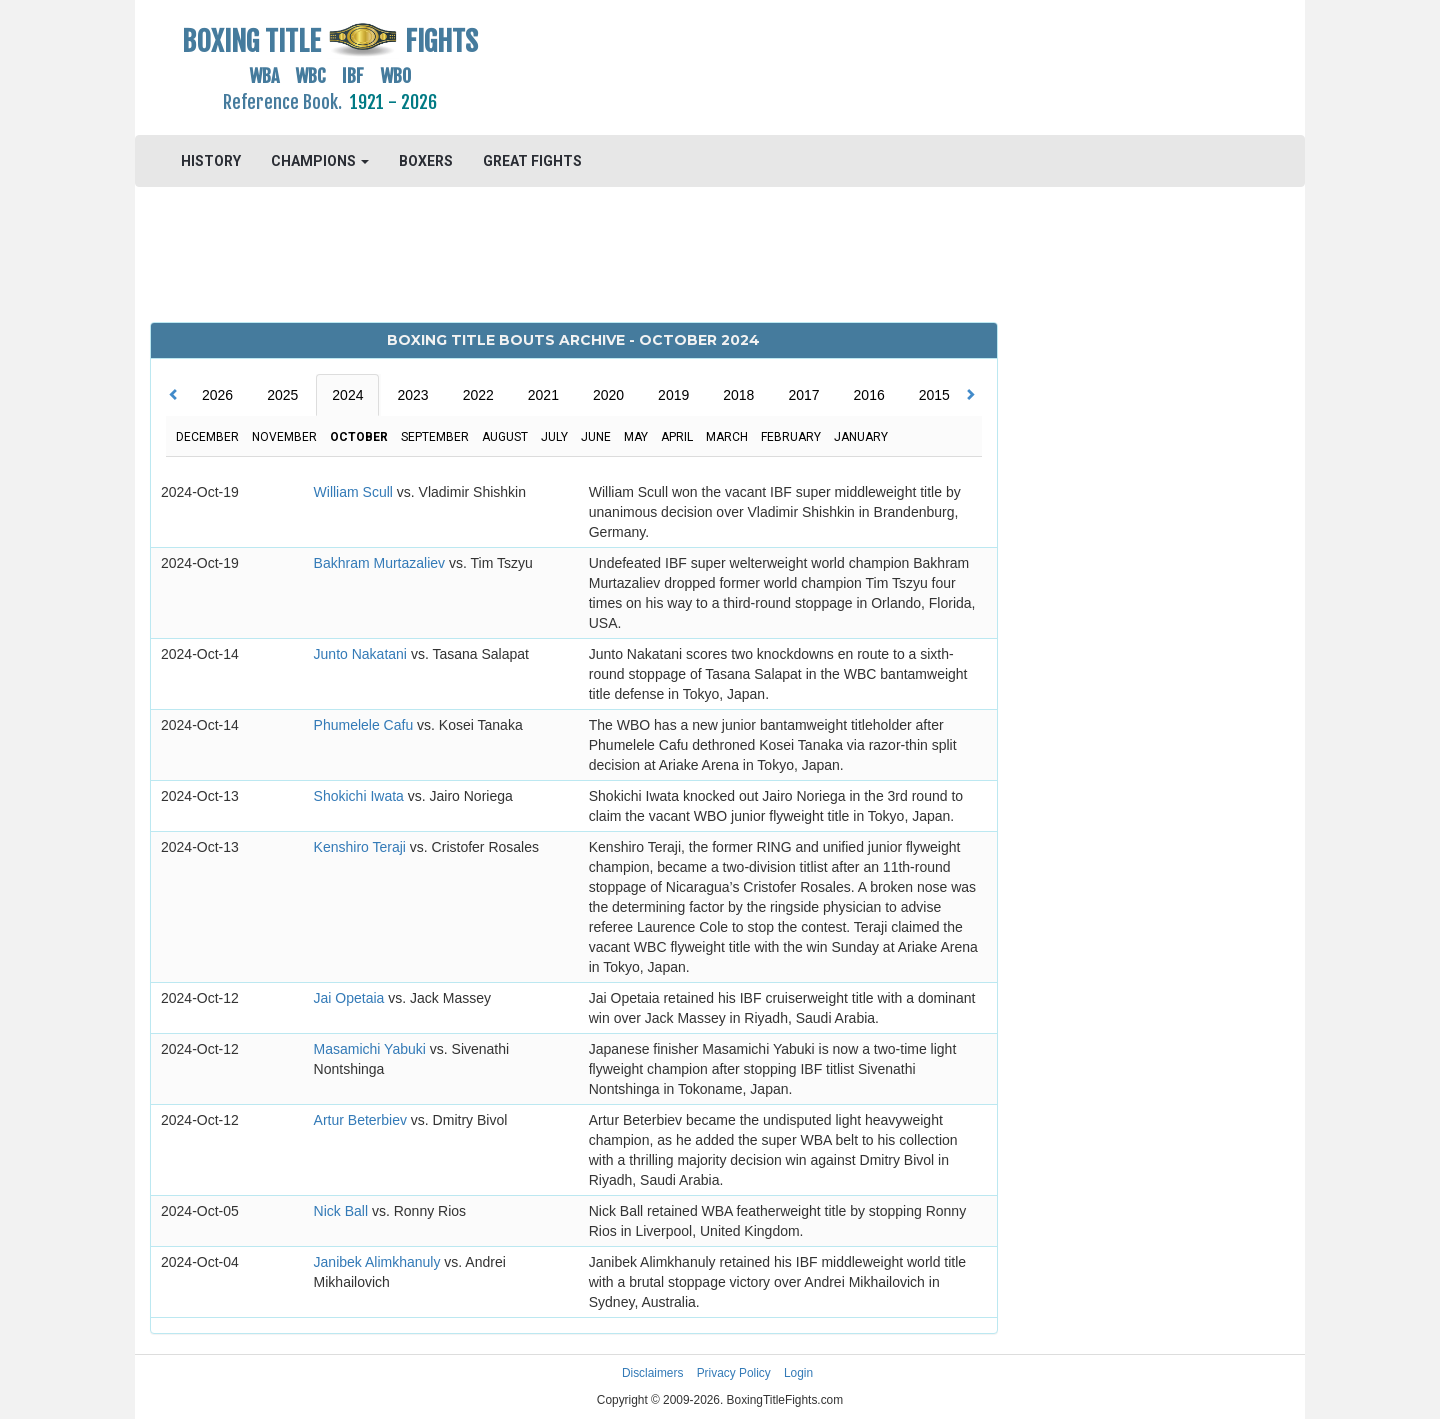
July (554, 437)
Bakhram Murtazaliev (381, 563)
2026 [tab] (217, 395)
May (636, 437)
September (435, 437)
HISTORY (211, 161)
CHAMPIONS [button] (320, 161)
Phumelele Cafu (366, 725)
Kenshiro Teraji (362, 847)
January (861, 437)
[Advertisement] (866, 65)
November (284, 437)
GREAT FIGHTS (532, 161)
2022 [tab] (478, 395)
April (677, 437)
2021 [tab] (543, 395)
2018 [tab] (738, 395)
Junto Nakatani (362, 654)
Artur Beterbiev (362, 1120)
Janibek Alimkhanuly (379, 1262)
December (207, 437)
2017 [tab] (803, 395)
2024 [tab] (347, 395)
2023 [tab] (412, 395)
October (359, 437)
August (505, 437)
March (727, 437)
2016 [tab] (869, 395)
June (596, 437)
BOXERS (426, 161)
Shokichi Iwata (361, 796)
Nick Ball (343, 1211)
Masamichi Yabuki (372, 1049)
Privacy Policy (734, 1373)
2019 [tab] (673, 395)
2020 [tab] (608, 395)
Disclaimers (652, 1373)
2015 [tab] (934, 395)
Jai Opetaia (351, 998)
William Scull (355, 492)
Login (798, 1373)
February (791, 437)
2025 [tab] (282, 395)
